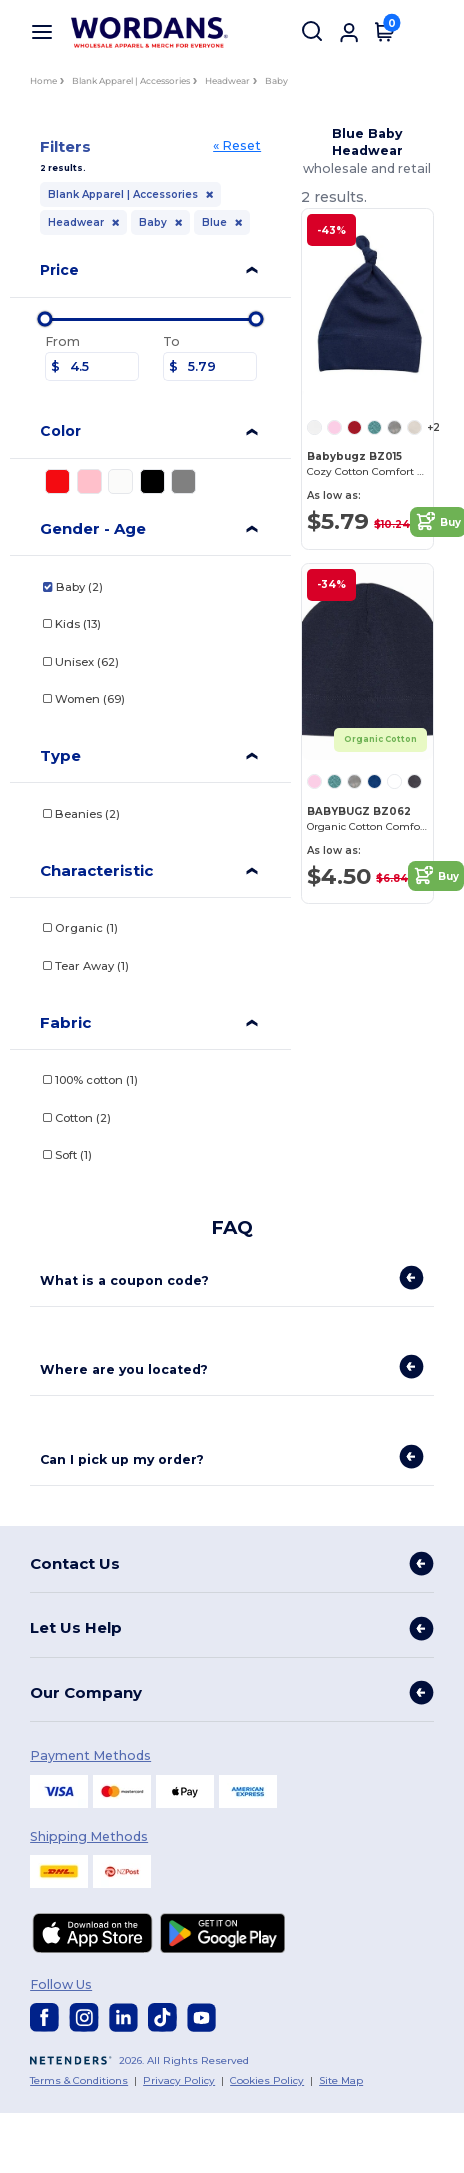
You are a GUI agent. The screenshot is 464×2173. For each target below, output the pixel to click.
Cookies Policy (267, 2080)
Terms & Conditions (79, 2080)
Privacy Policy (179, 2080)
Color (60, 431)
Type (60, 755)
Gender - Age (93, 528)
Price (59, 270)
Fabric (65, 1022)
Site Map (341, 2080)
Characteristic (96, 870)
